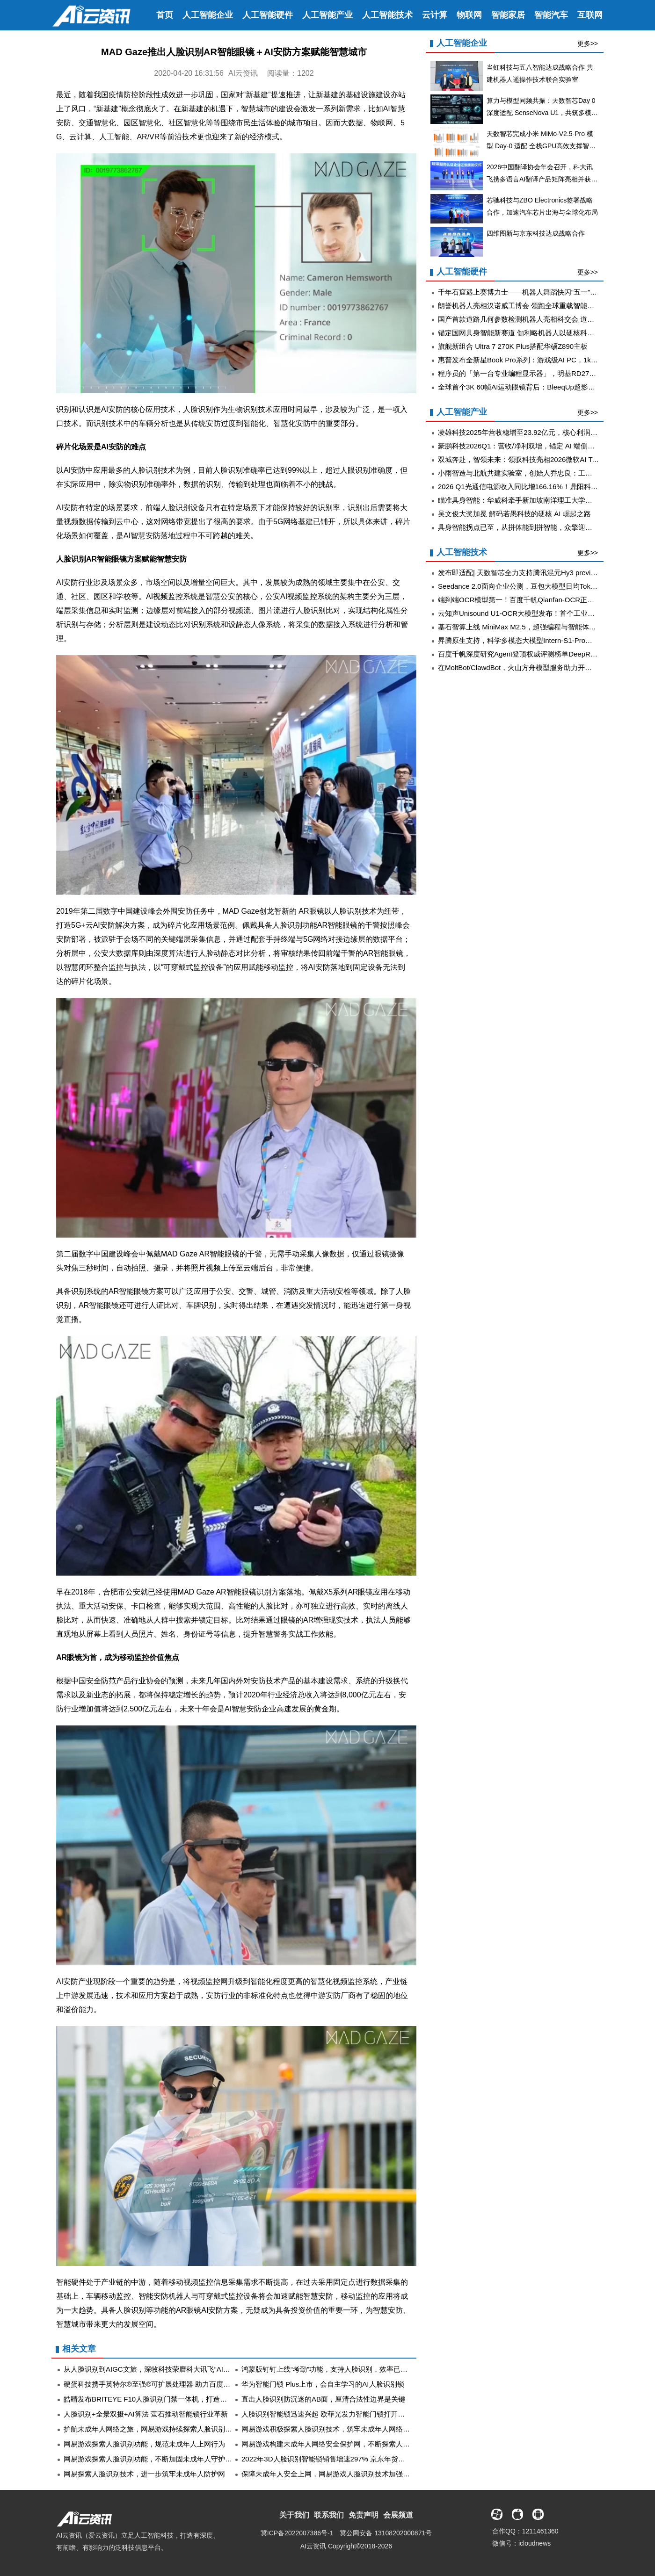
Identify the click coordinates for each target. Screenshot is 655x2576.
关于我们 (294, 2515)
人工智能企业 (207, 15)
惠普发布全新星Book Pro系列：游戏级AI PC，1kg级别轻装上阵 (537, 360)
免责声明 (363, 2515)
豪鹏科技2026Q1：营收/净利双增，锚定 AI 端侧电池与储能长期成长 (544, 446)
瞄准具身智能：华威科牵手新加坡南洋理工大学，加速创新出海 (536, 500)
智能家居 (508, 15)
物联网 (469, 15)
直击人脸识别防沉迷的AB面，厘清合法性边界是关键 (323, 2399)
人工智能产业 (327, 15)
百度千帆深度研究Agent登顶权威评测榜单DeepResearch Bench (537, 654)
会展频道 (398, 2515)
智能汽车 (551, 15)
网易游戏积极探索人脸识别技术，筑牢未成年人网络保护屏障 (336, 2429)
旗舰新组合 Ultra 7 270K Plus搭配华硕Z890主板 (513, 346)
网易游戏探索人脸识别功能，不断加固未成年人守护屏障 (151, 2459)
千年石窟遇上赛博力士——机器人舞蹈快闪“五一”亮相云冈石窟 (535, 292)
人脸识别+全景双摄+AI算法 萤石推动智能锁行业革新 (146, 2414)
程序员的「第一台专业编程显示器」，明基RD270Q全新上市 (532, 373)
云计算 (434, 15)
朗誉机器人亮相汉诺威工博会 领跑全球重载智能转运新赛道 (530, 306)
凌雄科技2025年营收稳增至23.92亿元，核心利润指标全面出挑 (535, 432)
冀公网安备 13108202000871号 (386, 2533)
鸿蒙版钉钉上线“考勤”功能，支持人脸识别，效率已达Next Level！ (344, 2369)
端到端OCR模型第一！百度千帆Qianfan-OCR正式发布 (523, 600)
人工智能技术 (387, 15)
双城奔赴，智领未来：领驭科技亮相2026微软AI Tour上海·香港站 (538, 459)
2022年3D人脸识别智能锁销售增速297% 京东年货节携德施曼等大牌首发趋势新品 (368, 2459)
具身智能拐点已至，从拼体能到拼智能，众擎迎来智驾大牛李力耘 (539, 527)
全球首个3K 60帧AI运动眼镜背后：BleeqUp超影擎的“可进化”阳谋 (540, 387)
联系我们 (329, 2515)
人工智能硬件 (267, 15)
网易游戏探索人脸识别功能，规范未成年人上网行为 (144, 2444)
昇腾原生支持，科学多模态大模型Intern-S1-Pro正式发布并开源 (536, 640)
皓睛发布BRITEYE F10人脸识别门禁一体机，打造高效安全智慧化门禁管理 (180, 2399)
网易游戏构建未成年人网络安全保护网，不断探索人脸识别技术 (339, 2444)
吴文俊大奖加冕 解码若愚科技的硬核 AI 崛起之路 (514, 514)
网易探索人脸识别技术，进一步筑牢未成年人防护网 (144, 2474)
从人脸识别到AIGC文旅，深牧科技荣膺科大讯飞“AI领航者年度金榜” (169, 2369)
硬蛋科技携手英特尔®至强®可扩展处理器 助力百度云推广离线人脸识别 (175, 2384)
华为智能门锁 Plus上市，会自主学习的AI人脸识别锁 (322, 2384)
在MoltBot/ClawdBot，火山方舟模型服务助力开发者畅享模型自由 (539, 667)
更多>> (587, 43)
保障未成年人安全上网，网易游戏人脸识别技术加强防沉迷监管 (339, 2474)
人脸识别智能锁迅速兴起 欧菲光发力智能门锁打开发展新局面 (337, 2414)
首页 (164, 15)
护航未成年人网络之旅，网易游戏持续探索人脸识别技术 (151, 2429)
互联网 (590, 15)
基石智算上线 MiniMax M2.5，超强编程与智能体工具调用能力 (534, 627)
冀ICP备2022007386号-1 (297, 2533)
